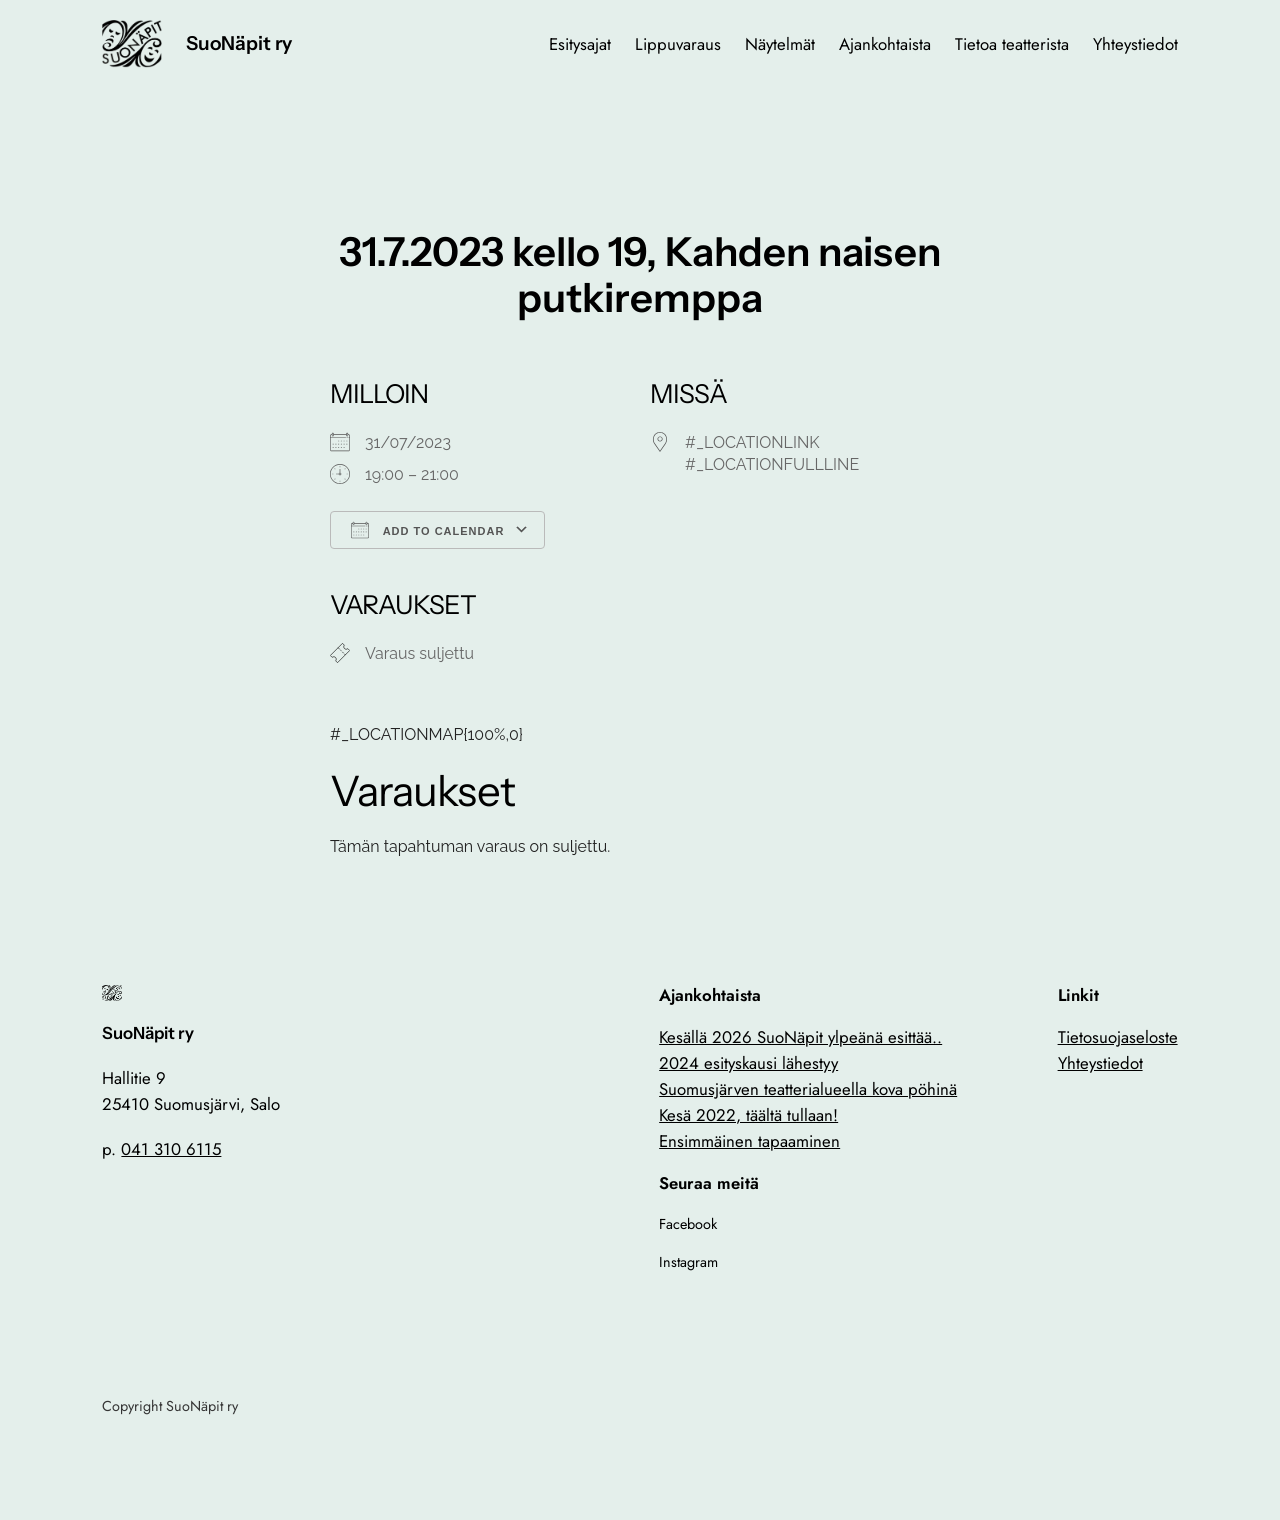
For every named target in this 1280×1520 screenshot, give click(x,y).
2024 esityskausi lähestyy (748, 1063)
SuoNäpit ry (239, 43)
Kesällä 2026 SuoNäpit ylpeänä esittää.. (800, 1037)
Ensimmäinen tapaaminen (749, 1141)
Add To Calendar (427, 530)
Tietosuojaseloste (1118, 1037)
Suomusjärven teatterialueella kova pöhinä (808, 1089)
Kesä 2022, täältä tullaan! (748, 1115)
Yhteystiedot (1100, 1063)
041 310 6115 (171, 1149)
